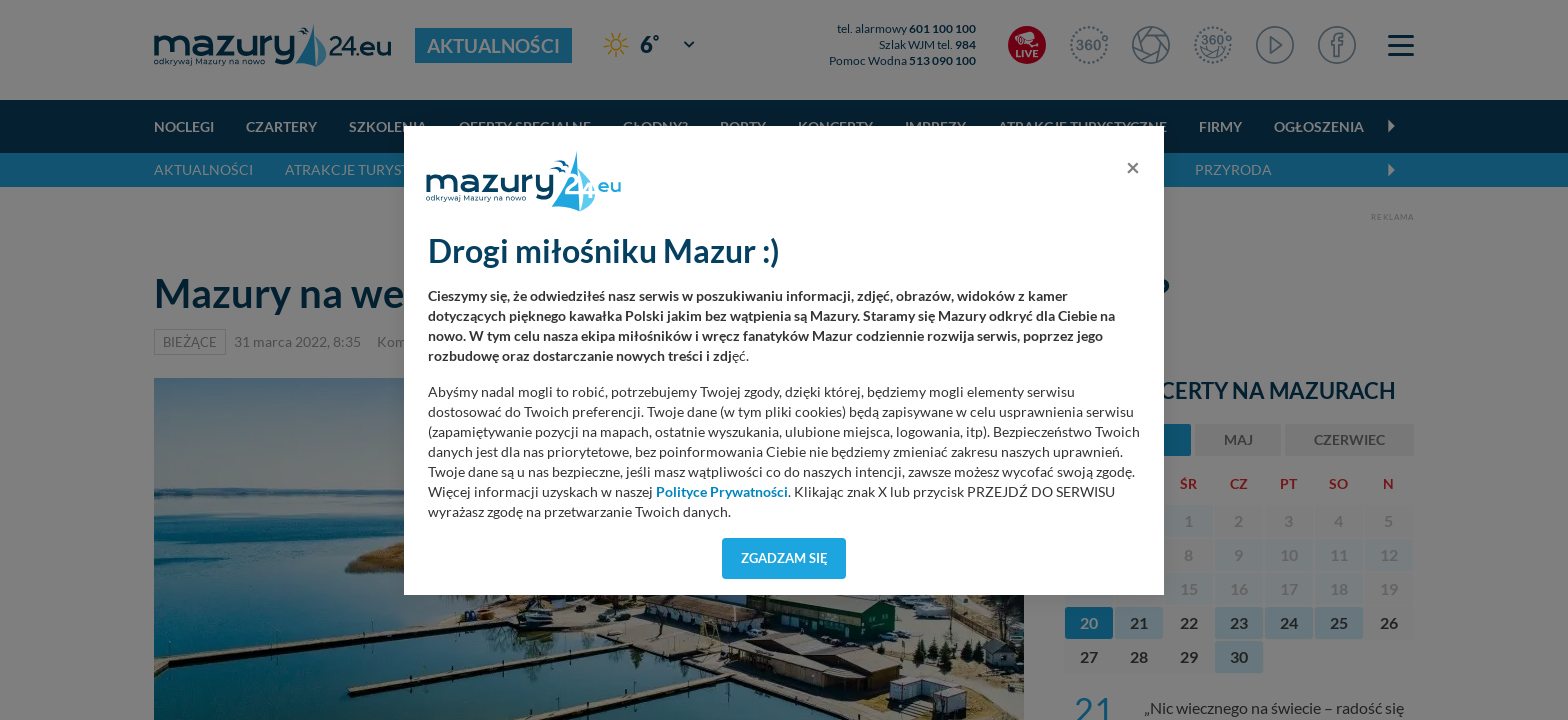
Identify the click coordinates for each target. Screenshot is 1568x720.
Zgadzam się (784, 558)
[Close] (1133, 167)
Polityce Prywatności (722, 492)
